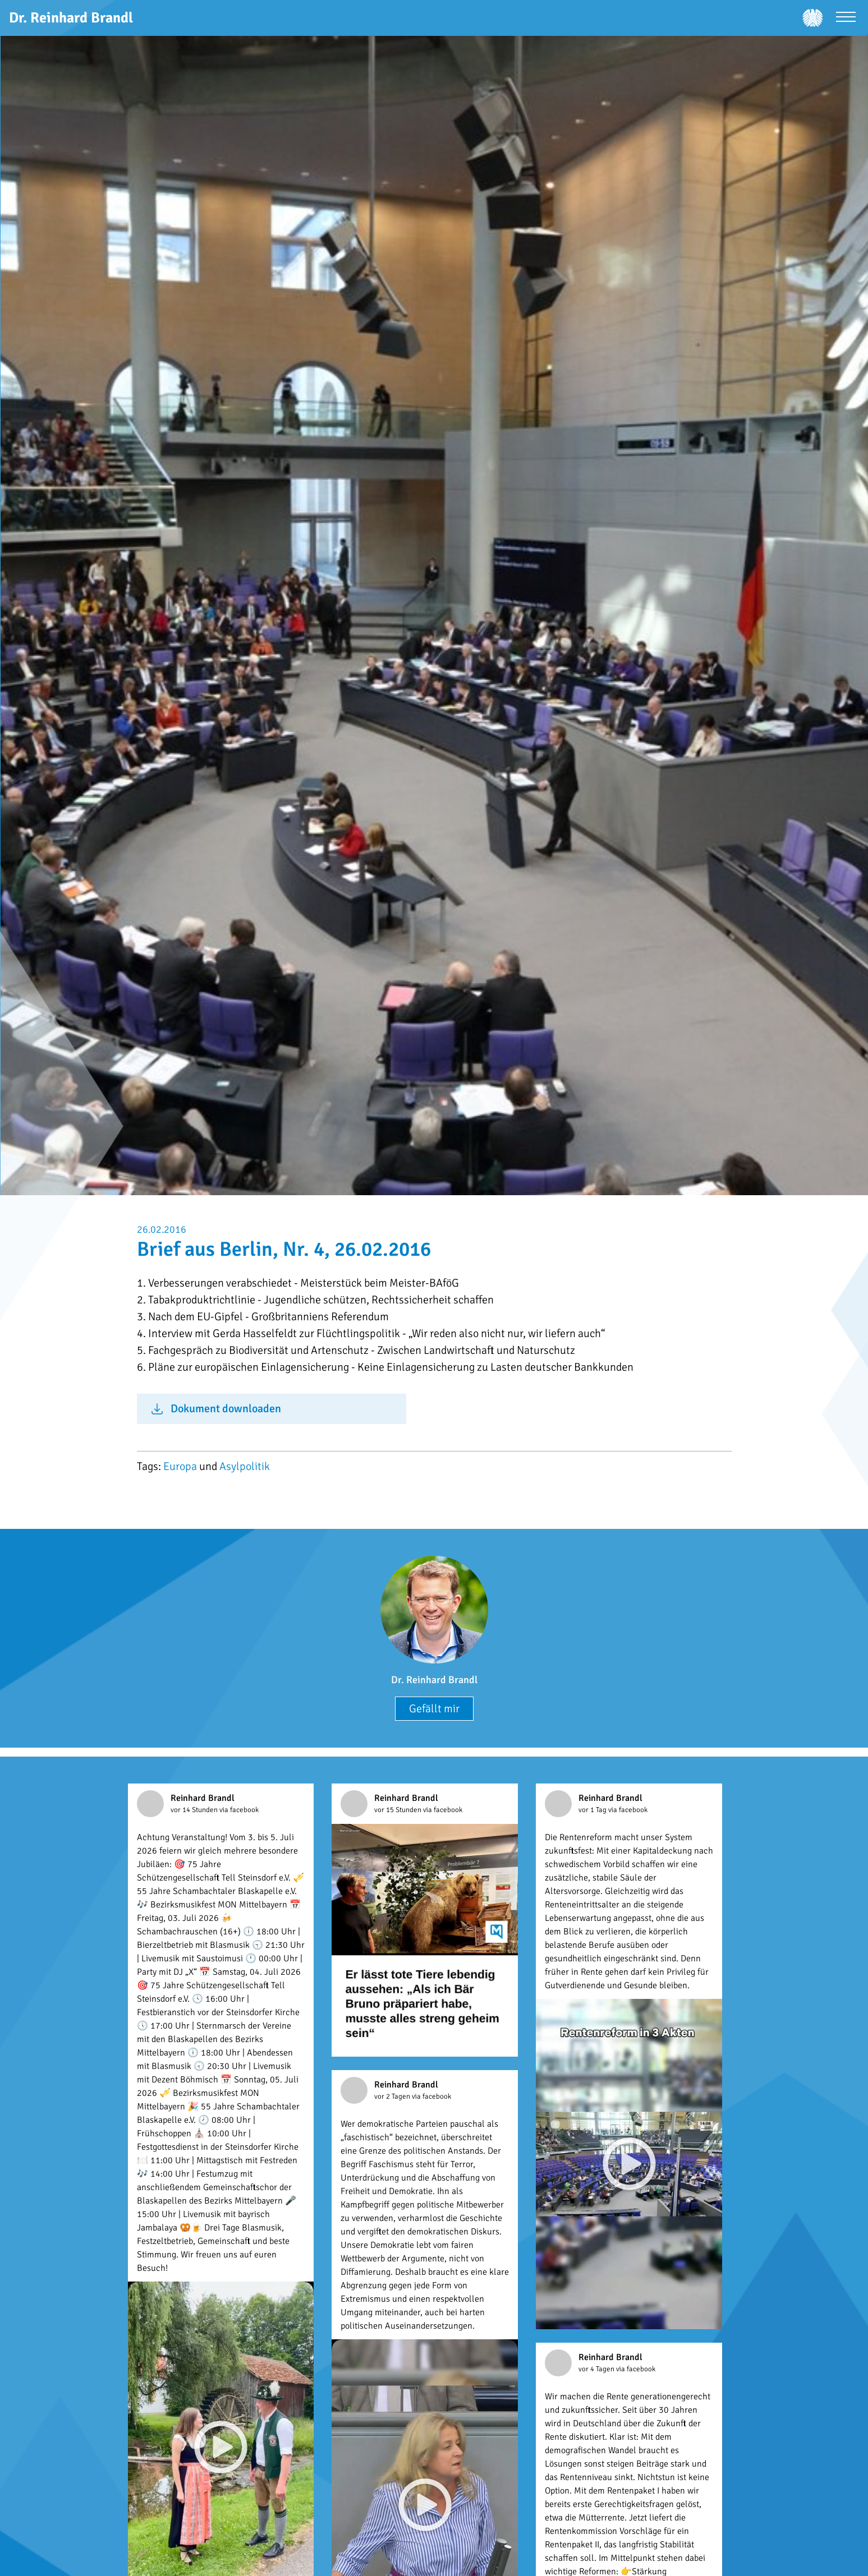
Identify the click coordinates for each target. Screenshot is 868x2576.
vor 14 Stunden (195, 1809)
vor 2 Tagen (393, 2096)
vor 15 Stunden (398, 1809)
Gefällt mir (434, 1709)
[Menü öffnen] (846, 18)
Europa (180, 1466)
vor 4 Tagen (597, 2369)
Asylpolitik (244, 1466)
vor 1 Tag (593, 1809)
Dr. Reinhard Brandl (434, 1680)
